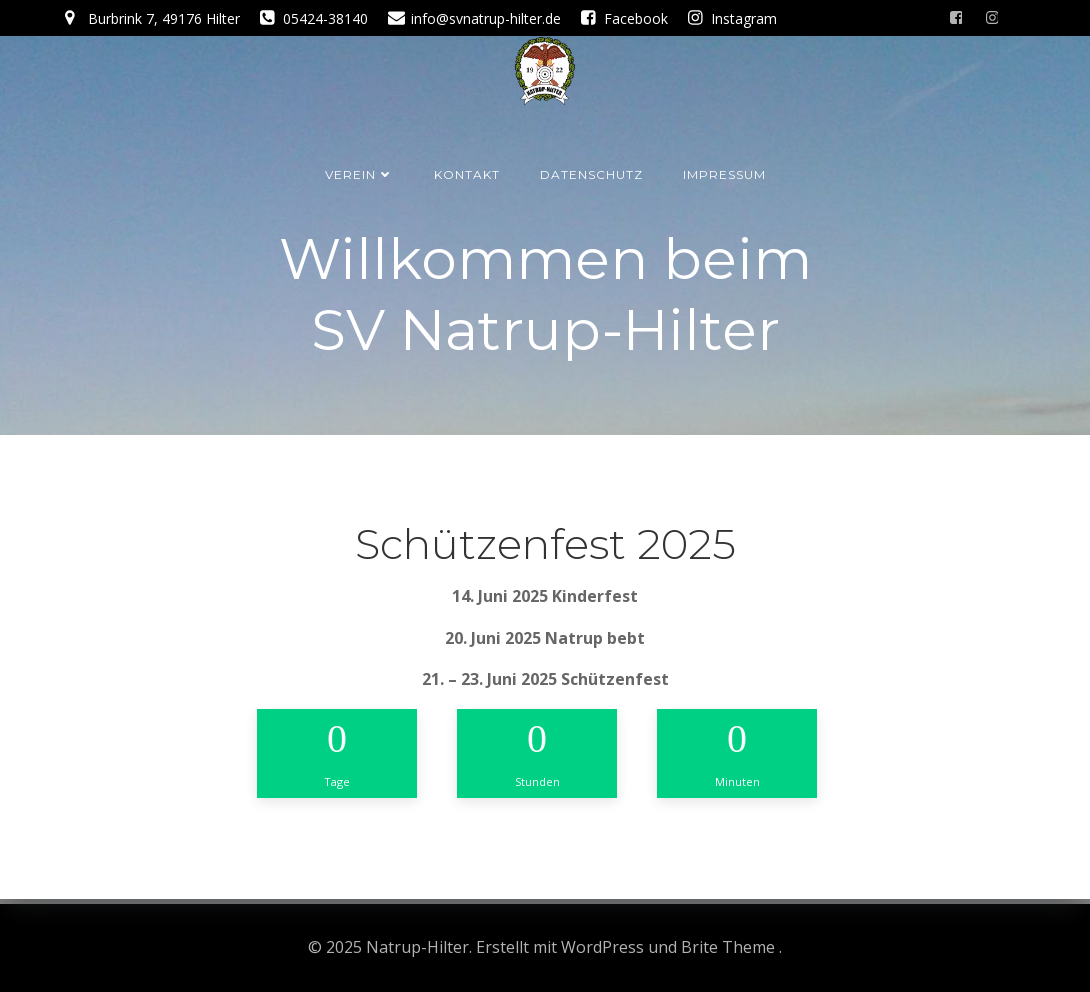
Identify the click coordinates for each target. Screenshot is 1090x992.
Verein (359, 174)
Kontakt (467, 174)
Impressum (724, 174)
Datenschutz (591, 174)
